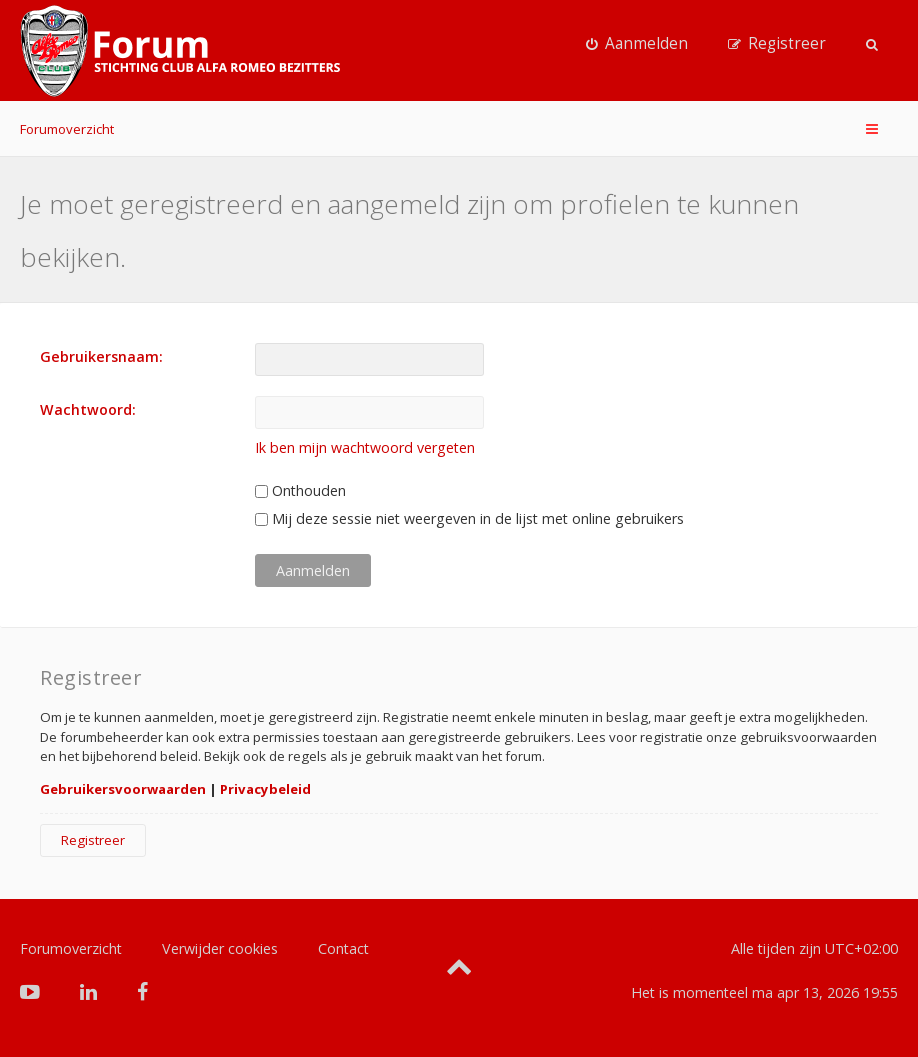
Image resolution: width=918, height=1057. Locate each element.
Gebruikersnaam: (101, 356)
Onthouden (300, 490)
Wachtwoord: (88, 409)
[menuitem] (637, 44)
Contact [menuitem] (343, 948)
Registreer (93, 840)
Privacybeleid (265, 789)
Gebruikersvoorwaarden (123, 789)
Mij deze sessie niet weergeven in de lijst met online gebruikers (469, 518)
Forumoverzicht (67, 129)
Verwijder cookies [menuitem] (220, 948)
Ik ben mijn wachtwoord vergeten (365, 447)
